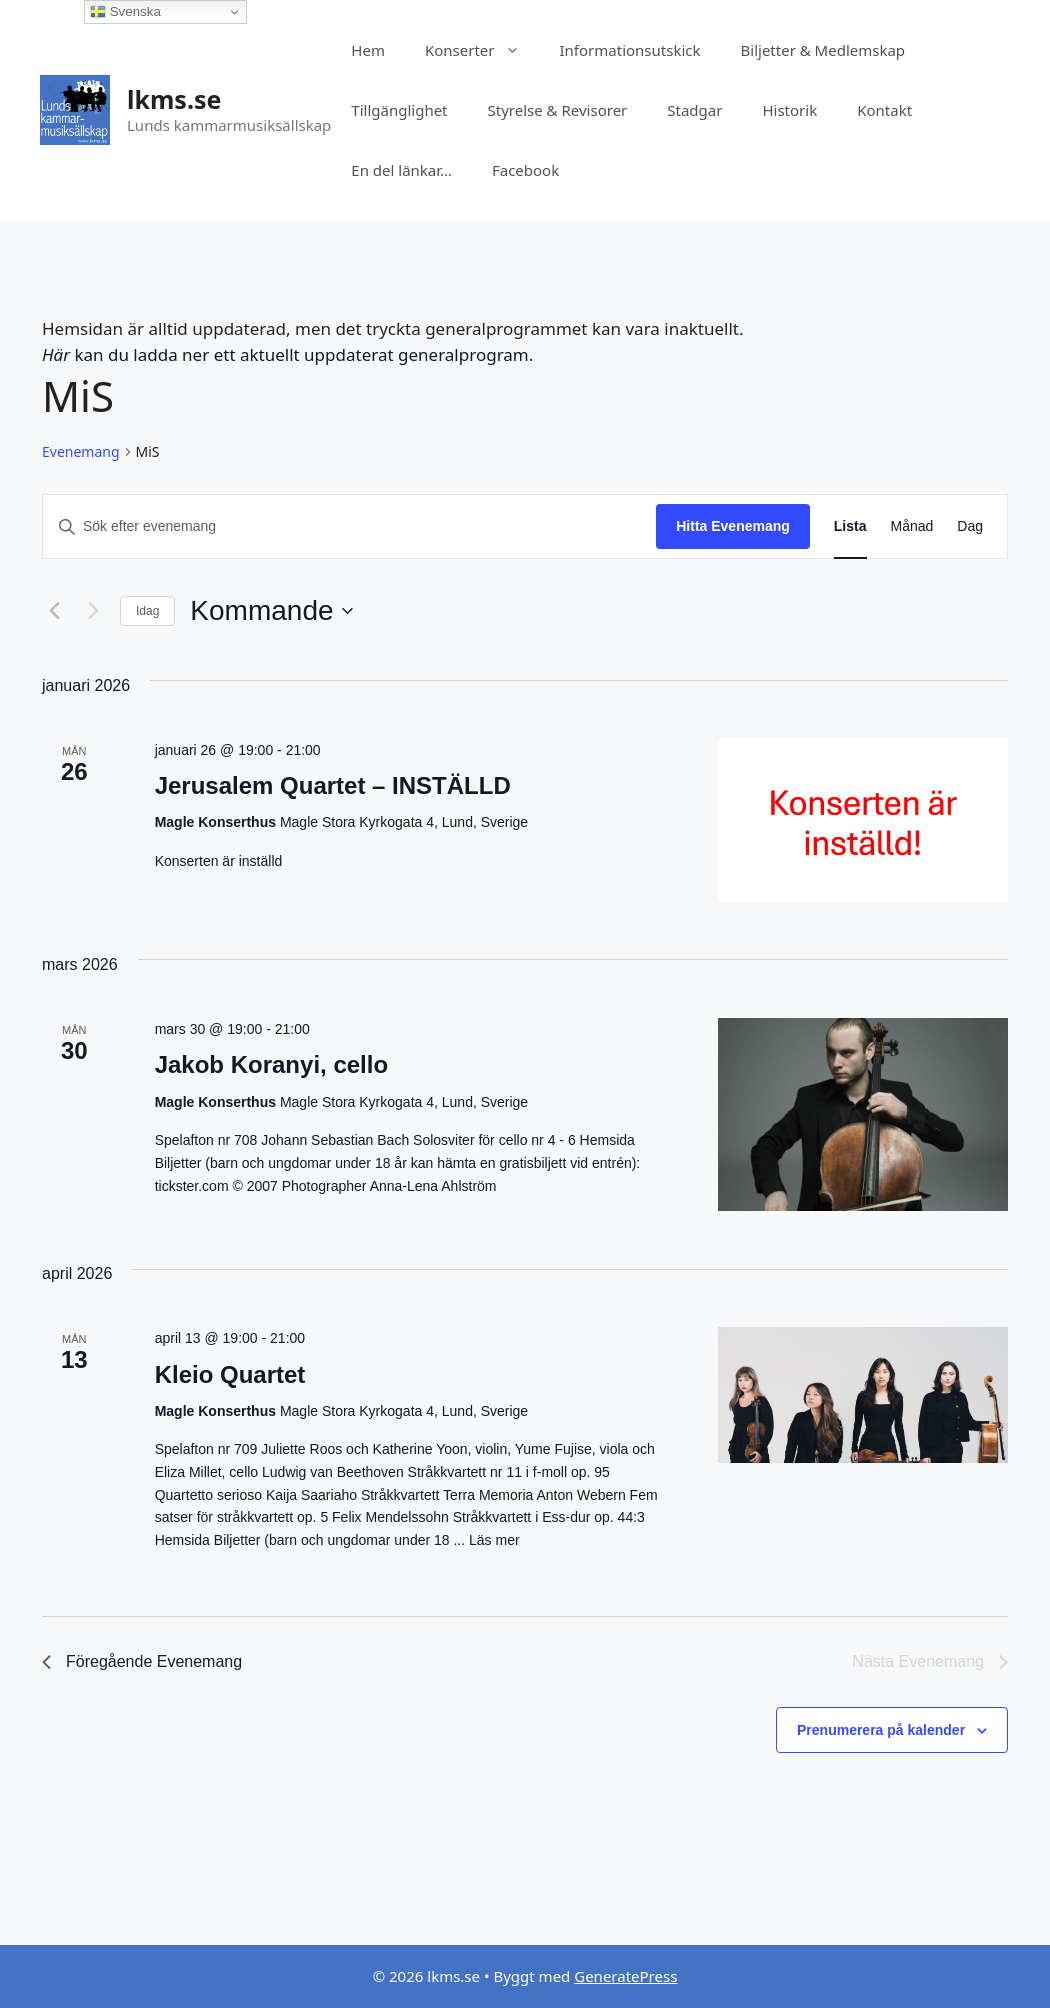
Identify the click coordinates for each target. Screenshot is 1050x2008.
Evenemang (81, 451)
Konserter (482, 50)
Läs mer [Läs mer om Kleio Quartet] (494, 1540)
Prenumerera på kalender (881, 1730)
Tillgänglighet (399, 110)
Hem (368, 50)
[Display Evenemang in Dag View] (970, 526)
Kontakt (884, 110)
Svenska (125, 12)
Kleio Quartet (230, 1374)
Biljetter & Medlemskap (823, 50)
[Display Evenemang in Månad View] (912, 526)
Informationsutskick (630, 50)
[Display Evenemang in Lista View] (850, 526)
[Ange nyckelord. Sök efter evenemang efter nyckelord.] (349, 526)
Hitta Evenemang (733, 526)
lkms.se (174, 99)
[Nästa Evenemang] (93, 611)
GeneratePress (625, 1976)
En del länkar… (401, 170)
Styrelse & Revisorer (558, 110)
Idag (147, 611)
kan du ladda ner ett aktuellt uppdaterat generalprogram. (287, 354)
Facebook (525, 170)
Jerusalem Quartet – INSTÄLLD (333, 785)
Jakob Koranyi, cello (271, 1064)
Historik (789, 110)
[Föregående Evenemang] (54, 611)
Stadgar (694, 110)
